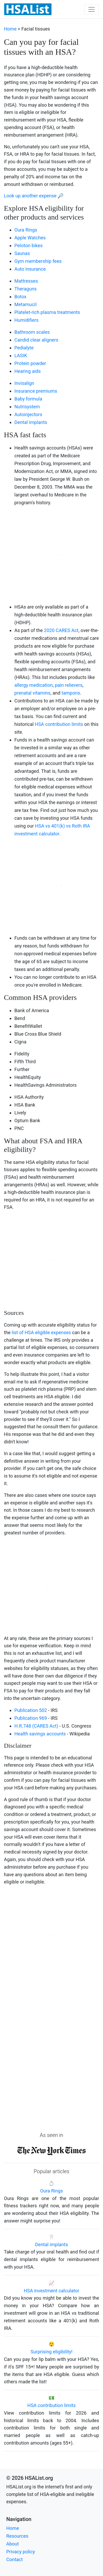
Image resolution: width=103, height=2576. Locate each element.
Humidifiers (26, 320)
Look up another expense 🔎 (34, 195)
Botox (20, 296)
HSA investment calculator (51, 2290)
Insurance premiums (35, 391)
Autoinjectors (28, 414)
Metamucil (25, 304)
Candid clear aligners (36, 340)
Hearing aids (27, 371)
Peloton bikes (28, 245)
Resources (17, 2536)
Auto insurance (30, 269)
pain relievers (69, 685)
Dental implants (30, 422)
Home (10, 29)
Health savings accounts (40, 1733)
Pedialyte (23, 347)
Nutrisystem (27, 406)
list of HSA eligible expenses (41, 1332)
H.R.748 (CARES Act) (36, 1726)
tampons (70, 693)
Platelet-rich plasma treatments (47, 312)
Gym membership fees (37, 261)
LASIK (20, 355)
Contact (14, 2559)
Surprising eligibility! (52, 2351)
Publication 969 (30, 1718)
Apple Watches (30, 237)
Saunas (22, 253)
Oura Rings (25, 230)
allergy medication (33, 685)
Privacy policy (20, 2551)
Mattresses (26, 281)
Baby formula (28, 399)
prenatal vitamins (32, 693)
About (12, 2544)
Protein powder (30, 363)
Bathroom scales (32, 332)
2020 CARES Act (61, 630)
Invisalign (24, 383)
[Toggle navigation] (91, 9)
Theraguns (25, 288)
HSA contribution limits (59, 724)
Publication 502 (30, 1710)
